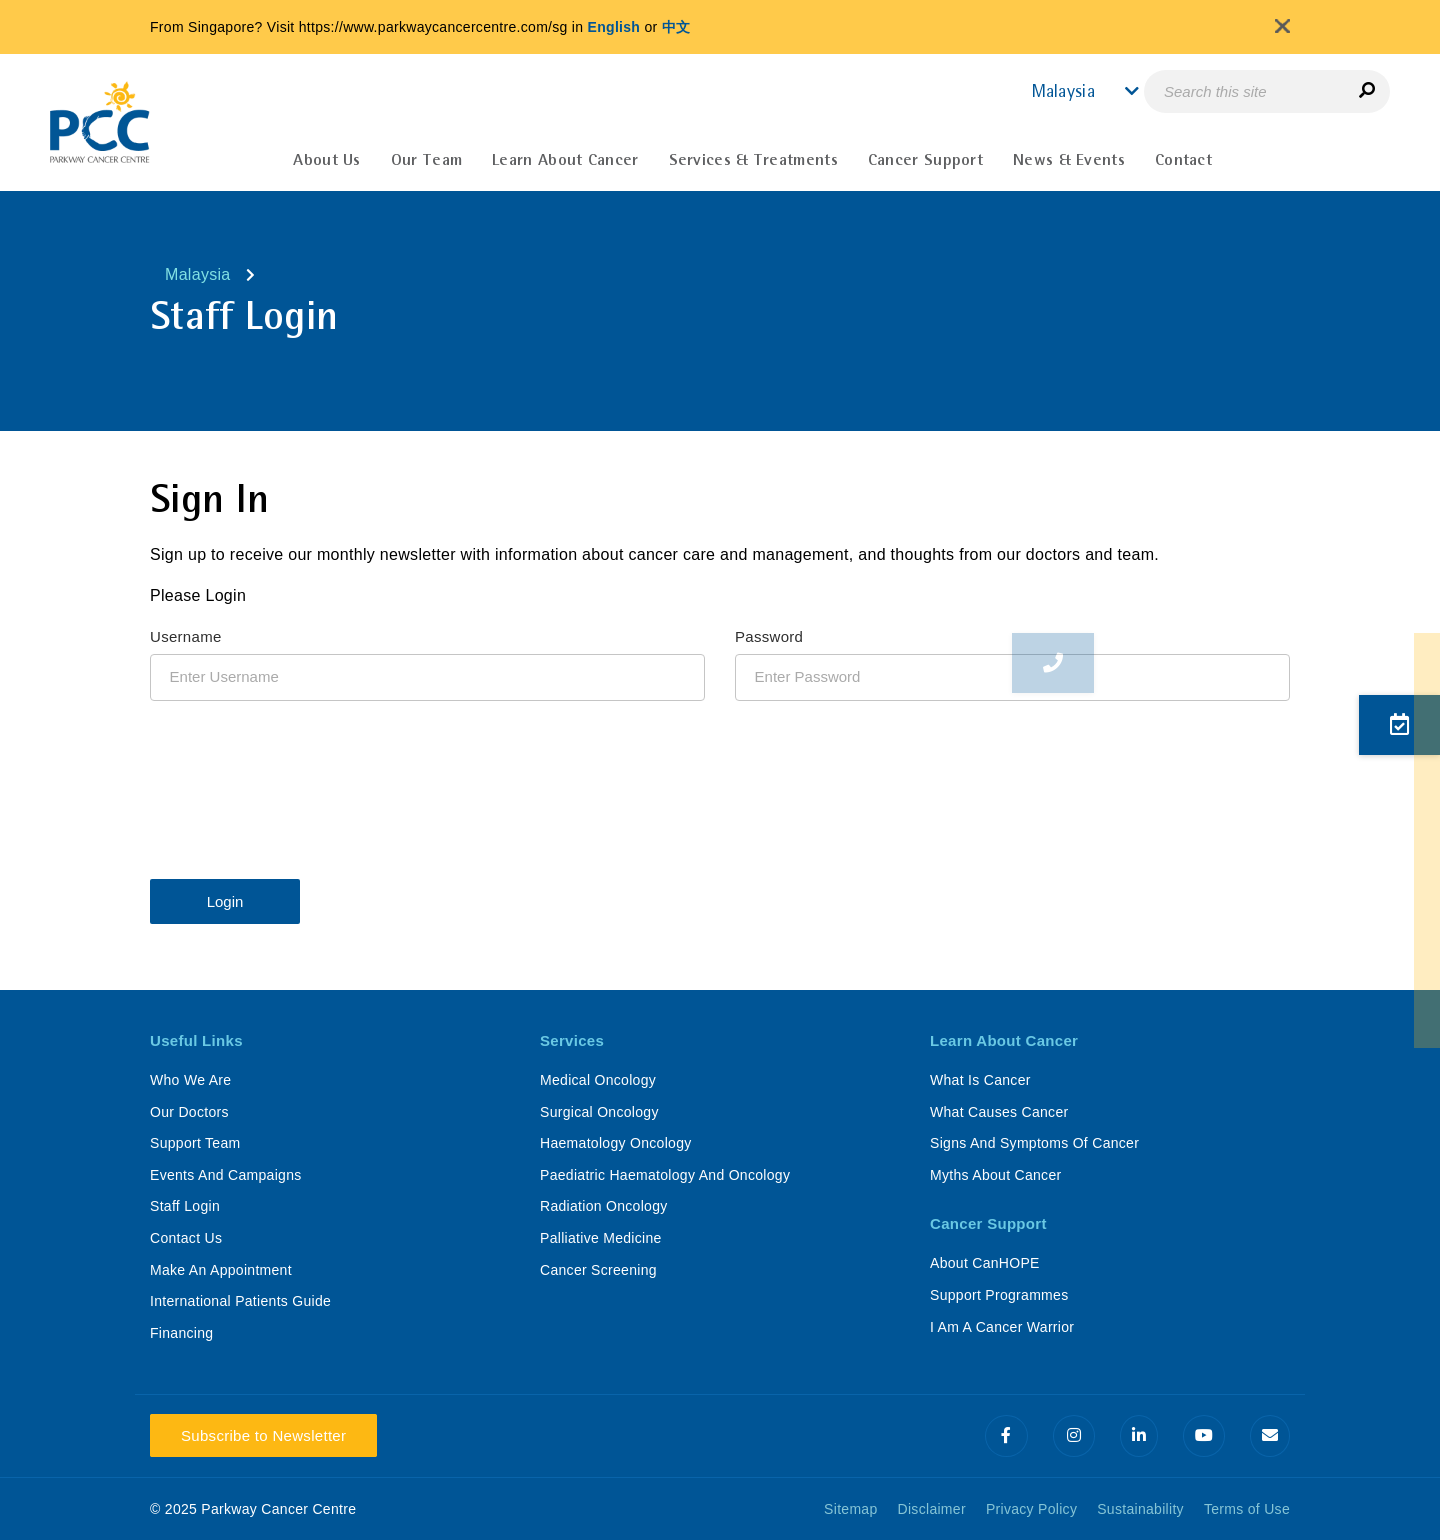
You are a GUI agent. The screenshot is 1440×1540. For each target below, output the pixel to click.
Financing (181, 1333)
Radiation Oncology (604, 1206)
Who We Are (190, 1080)
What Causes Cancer (999, 1112)
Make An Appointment (221, 1270)
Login (225, 901)
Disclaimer (932, 1509)
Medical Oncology (598, 1080)
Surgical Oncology (599, 1112)
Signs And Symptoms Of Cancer (1034, 1143)
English (614, 27)
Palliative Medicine (601, 1238)
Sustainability (1140, 1509)
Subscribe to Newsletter (263, 1435)
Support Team (195, 1143)
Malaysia (198, 274)
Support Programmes (999, 1295)
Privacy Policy (1031, 1509)
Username (186, 636)
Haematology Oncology (616, 1143)
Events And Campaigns (226, 1175)
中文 (676, 27)
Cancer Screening (598, 1270)
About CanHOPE (985, 1263)
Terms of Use (1247, 1509)
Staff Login (185, 1206)
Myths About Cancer (995, 1175)
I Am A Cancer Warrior (1002, 1327)
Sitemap (850, 1509)
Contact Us (186, 1238)
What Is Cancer (980, 1080)
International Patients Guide (240, 1301)
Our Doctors (189, 1112)
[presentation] (302, 780)
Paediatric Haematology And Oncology (665, 1175)
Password (769, 636)
